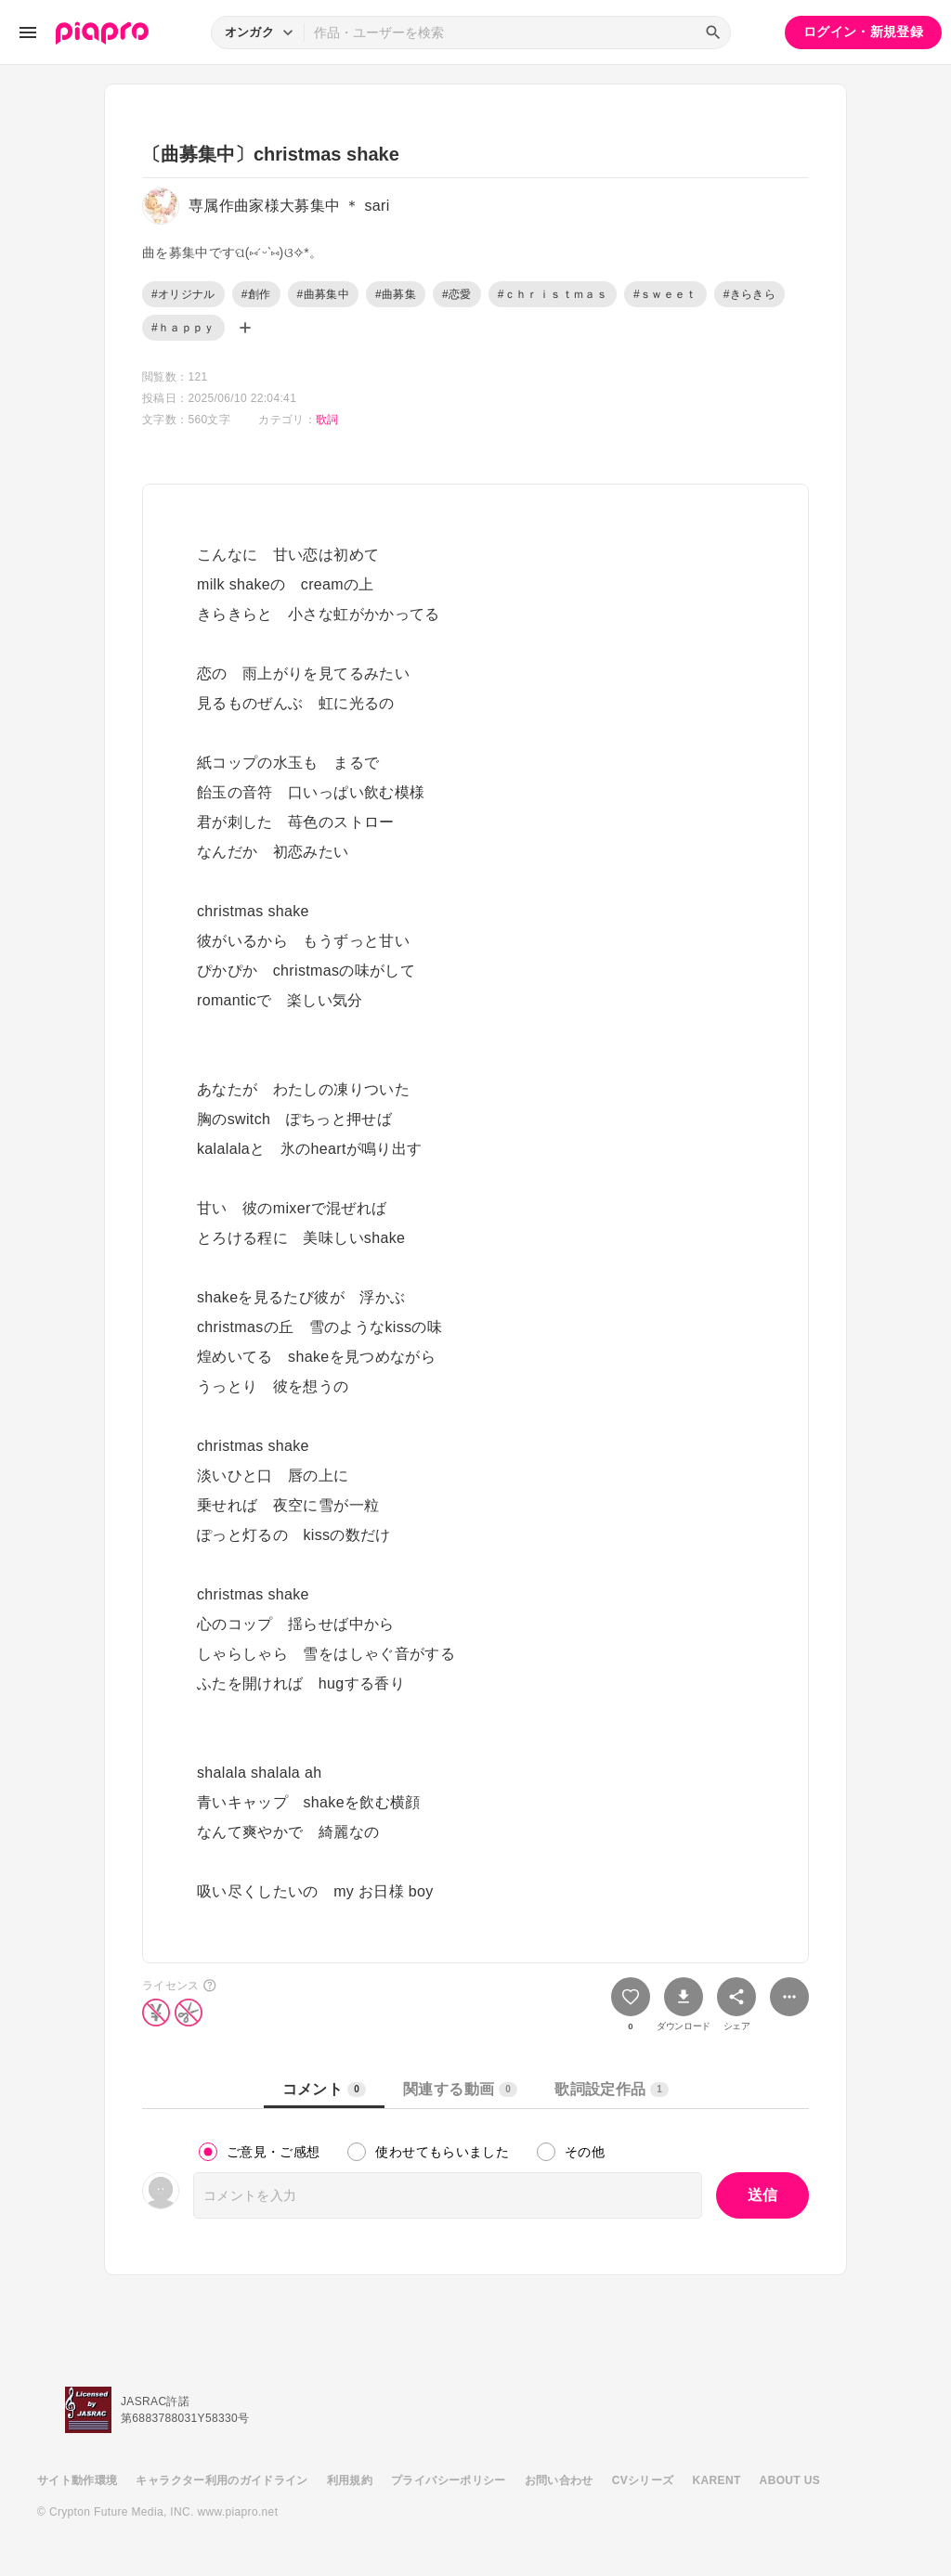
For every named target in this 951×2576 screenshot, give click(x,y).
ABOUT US (790, 2480)
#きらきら (749, 294)
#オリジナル (183, 294)
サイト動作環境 (77, 2480)
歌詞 (327, 419)
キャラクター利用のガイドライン (221, 2480)
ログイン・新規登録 (863, 31)
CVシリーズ (643, 2480)
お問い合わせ (559, 2480)
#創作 (256, 294)
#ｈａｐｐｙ (183, 327)
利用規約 (349, 2480)
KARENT (717, 2480)
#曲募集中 (323, 294)
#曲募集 (395, 294)
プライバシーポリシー (448, 2480)
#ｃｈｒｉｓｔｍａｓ (552, 294)
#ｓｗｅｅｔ (665, 294)
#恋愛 (457, 294)
